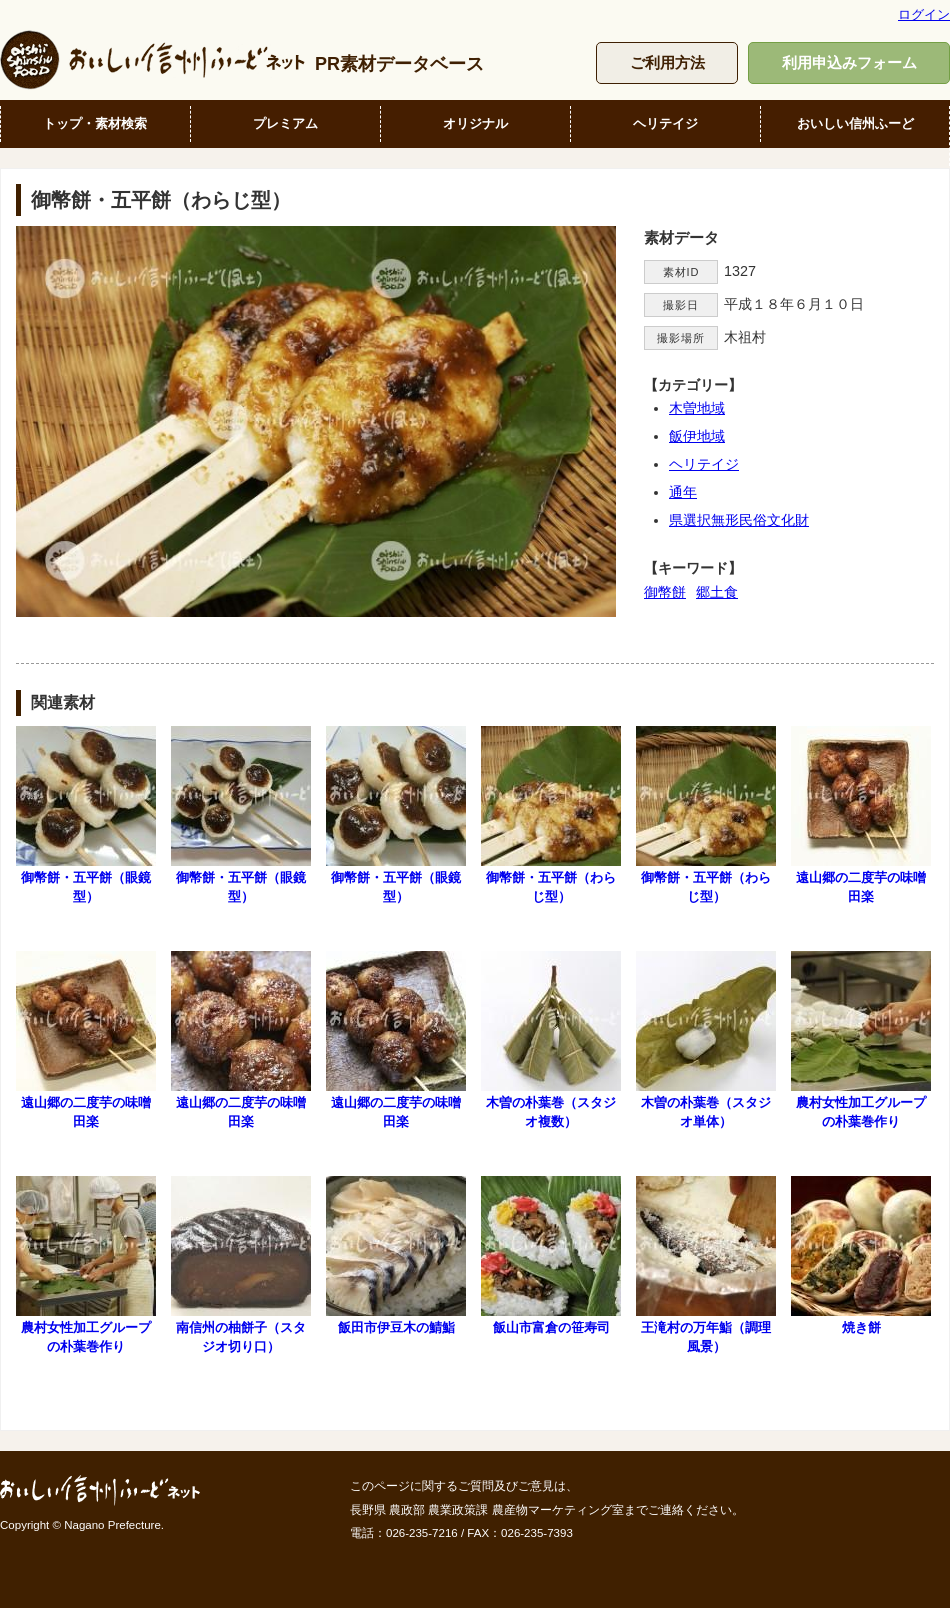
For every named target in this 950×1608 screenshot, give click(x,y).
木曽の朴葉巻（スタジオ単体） (706, 1040)
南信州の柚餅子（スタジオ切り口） (241, 1265)
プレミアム (285, 123)
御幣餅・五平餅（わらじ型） (551, 815)
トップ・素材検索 (95, 123)
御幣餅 (665, 592)
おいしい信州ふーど (855, 123)
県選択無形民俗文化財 (739, 520)
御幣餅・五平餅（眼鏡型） (86, 815)
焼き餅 (861, 1255)
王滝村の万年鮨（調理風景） (706, 1265)
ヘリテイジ (665, 123)
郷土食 (717, 592)
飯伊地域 (697, 436)
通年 (683, 492)
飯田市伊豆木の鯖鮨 (396, 1255)
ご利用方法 (667, 62)
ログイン (924, 14)
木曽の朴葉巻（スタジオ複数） (551, 1040)
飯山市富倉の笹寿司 (551, 1255)
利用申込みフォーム (849, 62)
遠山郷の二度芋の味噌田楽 (861, 815)
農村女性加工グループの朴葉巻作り (861, 1040)
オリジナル (475, 123)
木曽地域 (697, 408)
